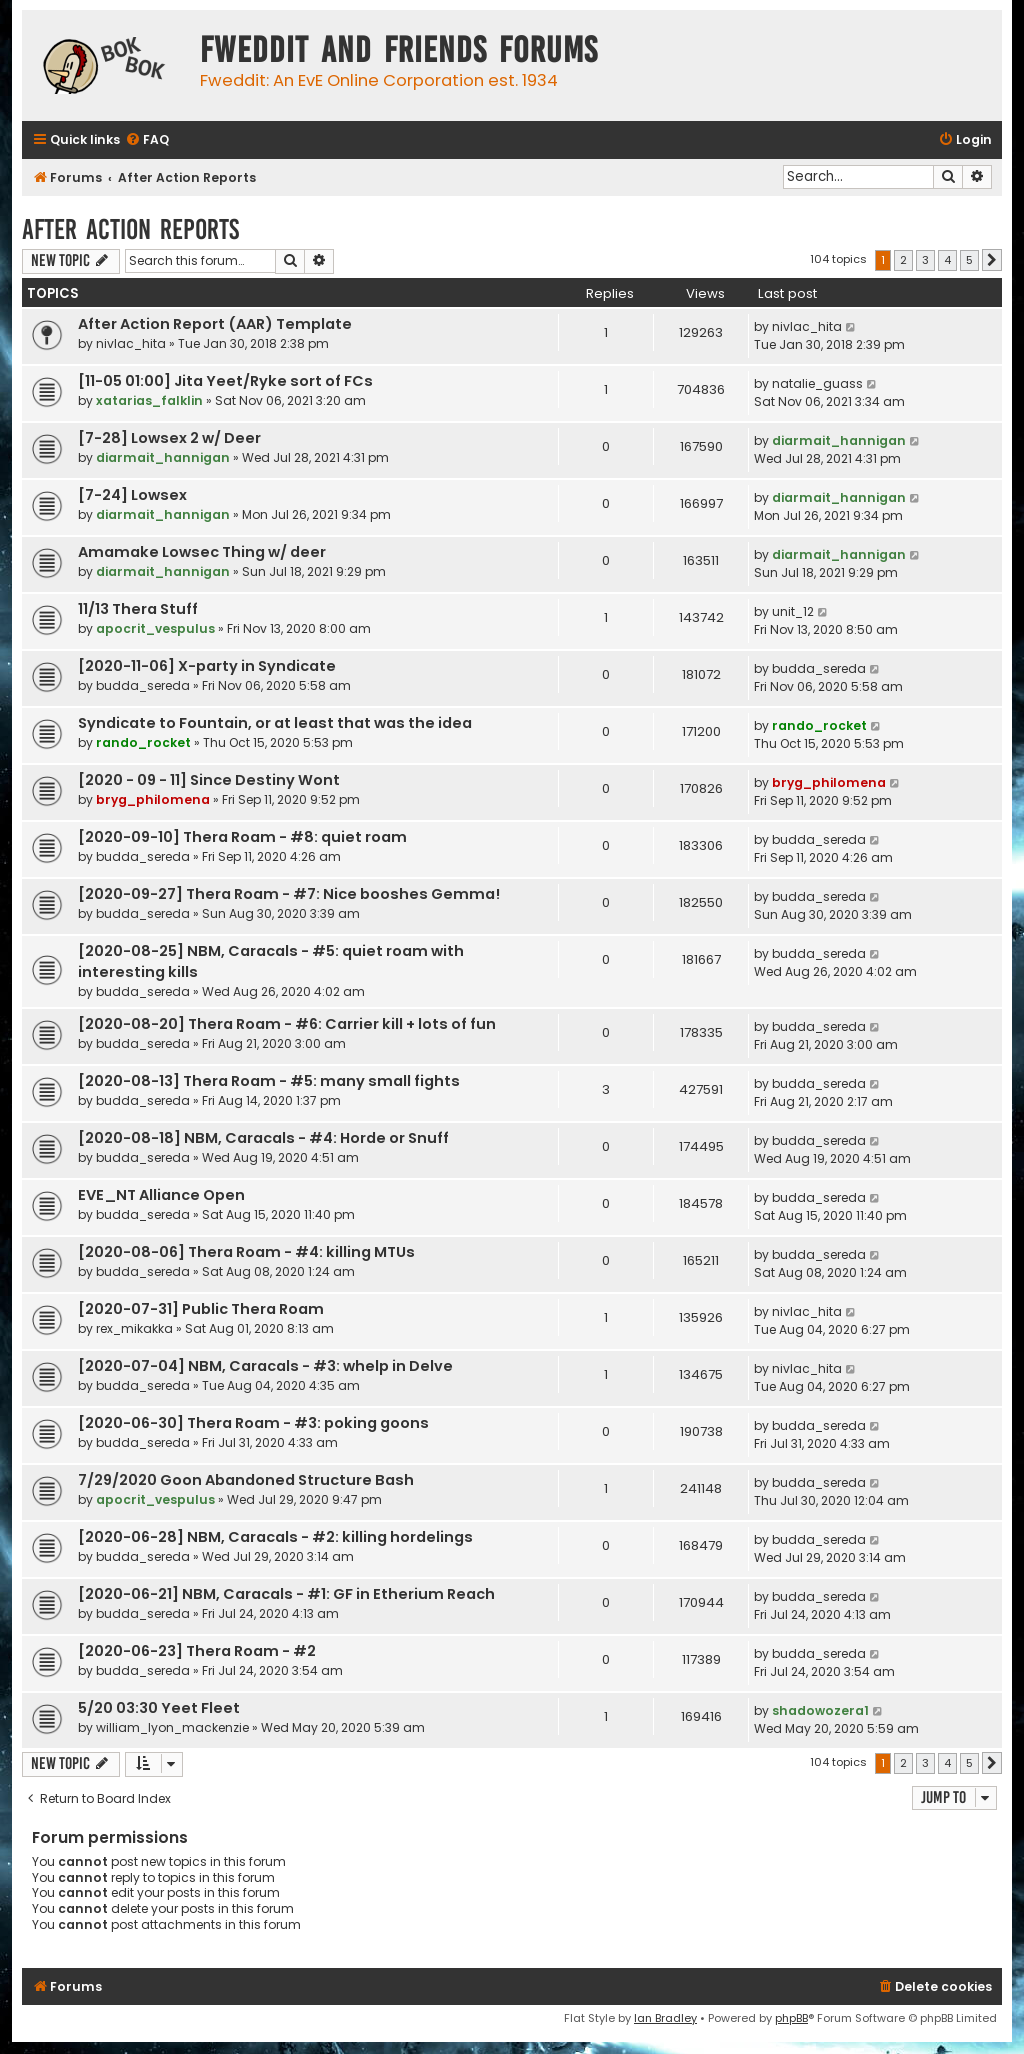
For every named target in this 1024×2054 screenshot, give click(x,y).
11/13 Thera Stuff (138, 609)
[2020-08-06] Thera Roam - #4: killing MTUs (246, 1252)
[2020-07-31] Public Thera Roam (201, 1309)
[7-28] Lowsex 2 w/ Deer (169, 438)
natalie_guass (817, 383)
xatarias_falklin (149, 400)
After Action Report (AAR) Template (215, 324)
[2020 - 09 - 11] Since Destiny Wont (209, 780)
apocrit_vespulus (155, 628)
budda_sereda (143, 685)
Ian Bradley (665, 2018)
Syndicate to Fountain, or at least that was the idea (275, 723)
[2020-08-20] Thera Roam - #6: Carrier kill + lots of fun (287, 1024)
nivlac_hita (131, 343)
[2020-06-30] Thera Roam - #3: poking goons (253, 1423)
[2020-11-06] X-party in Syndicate (207, 666)
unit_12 (793, 611)
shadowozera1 (820, 1710)
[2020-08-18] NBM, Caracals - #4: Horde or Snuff (263, 1138)
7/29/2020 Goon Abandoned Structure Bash (246, 1480)
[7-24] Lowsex (132, 495)
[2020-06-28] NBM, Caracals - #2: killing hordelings (275, 1537)
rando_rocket (143, 742)
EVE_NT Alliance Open (161, 1195)
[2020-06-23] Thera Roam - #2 (197, 1651)
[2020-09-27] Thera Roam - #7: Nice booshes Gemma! (289, 894)
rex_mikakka (134, 1328)
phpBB (791, 2018)
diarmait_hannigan (163, 457)
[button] (992, 260)
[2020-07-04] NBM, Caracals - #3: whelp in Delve (265, 1366)
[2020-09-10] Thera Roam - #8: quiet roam (242, 837)
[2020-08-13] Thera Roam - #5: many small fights (269, 1081)
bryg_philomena (153, 799)
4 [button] (947, 260)
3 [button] (925, 260)
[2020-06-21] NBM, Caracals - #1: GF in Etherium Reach (286, 1594)
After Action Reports (130, 229)
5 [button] (969, 260)
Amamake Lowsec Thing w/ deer (202, 552)
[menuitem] (147, 140)
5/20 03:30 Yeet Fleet (159, 1708)
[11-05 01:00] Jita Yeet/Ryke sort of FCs (225, 381)
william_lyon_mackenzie (172, 1727)
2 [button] (903, 260)
